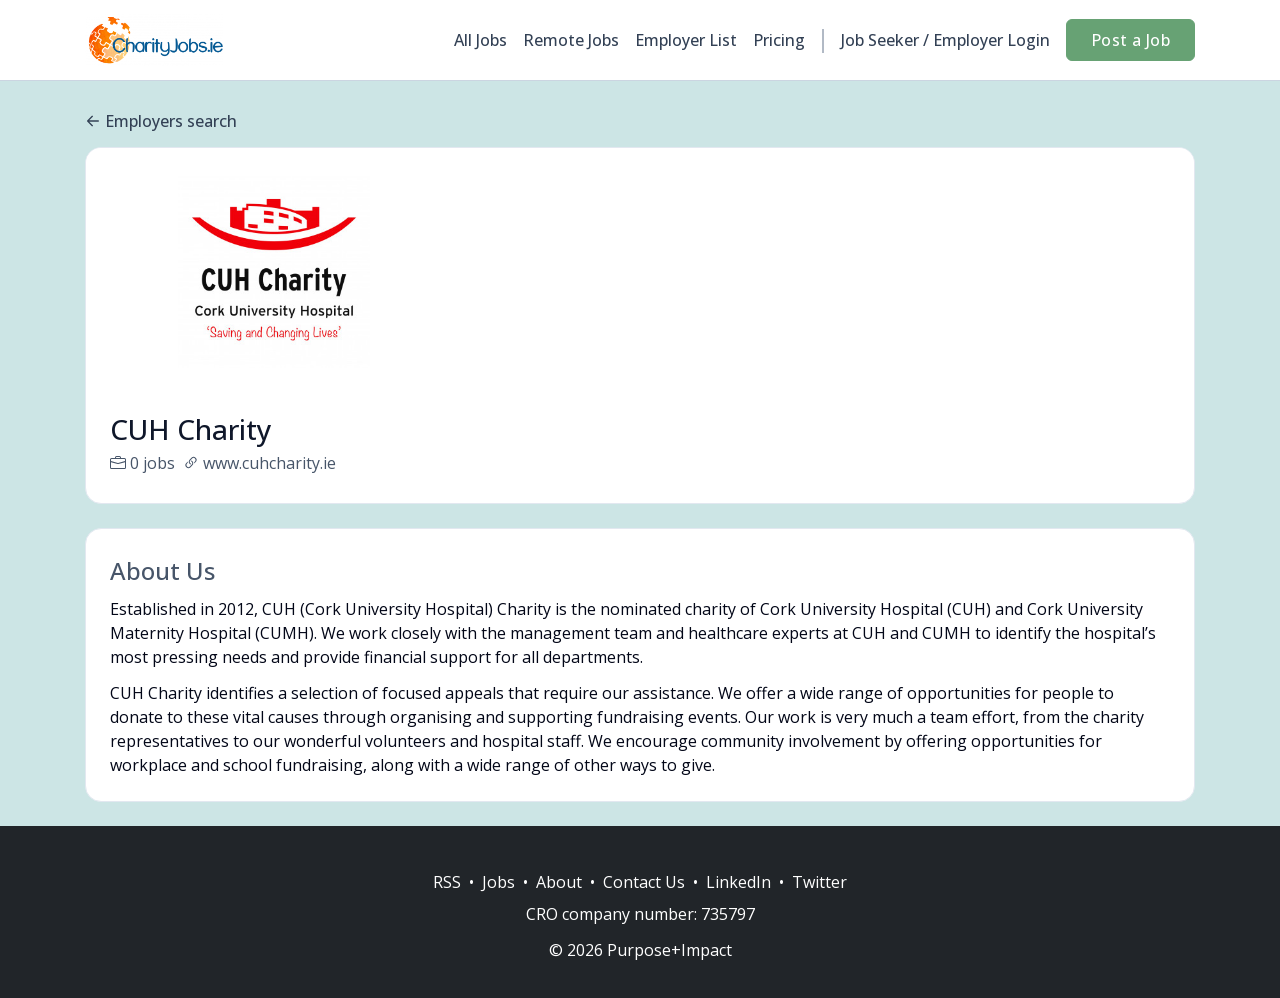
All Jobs (480, 40)
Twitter (819, 906)
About (559, 906)
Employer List (686, 40)
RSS (447, 906)
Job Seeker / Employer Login (945, 40)
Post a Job (1130, 40)
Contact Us (644, 906)
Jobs (498, 906)
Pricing (779, 40)
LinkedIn (738, 906)
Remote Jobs (571, 40)
